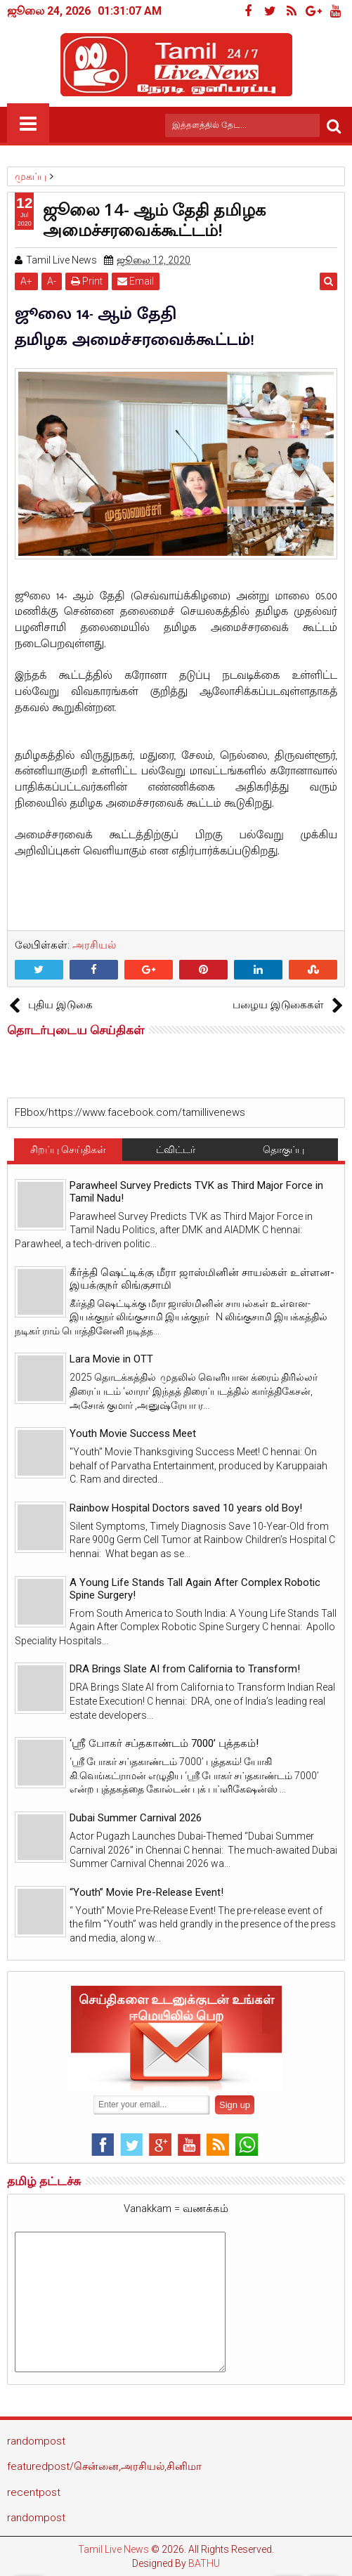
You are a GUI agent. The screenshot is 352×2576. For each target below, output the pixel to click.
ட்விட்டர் (175, 1149)
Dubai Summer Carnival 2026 (136, 1817)
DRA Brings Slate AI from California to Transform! (185, 1669)
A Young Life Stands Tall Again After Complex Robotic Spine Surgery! (195, 1588)
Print (87, 281)
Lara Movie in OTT (111, 1359)
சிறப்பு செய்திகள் (68, 1149)
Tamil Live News (113, 2549)
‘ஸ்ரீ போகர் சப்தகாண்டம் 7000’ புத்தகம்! (164, 1743)
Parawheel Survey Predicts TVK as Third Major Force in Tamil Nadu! (196, 1191)
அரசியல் (94, 945)
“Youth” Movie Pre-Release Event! (146, 1892)
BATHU (204, 2563)
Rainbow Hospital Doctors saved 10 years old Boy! (186, 1508)
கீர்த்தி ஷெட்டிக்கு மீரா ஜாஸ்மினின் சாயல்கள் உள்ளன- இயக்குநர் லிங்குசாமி (202, 1279)
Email (135, 281)
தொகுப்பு (283, 1149)
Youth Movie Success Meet (133, 1433)
